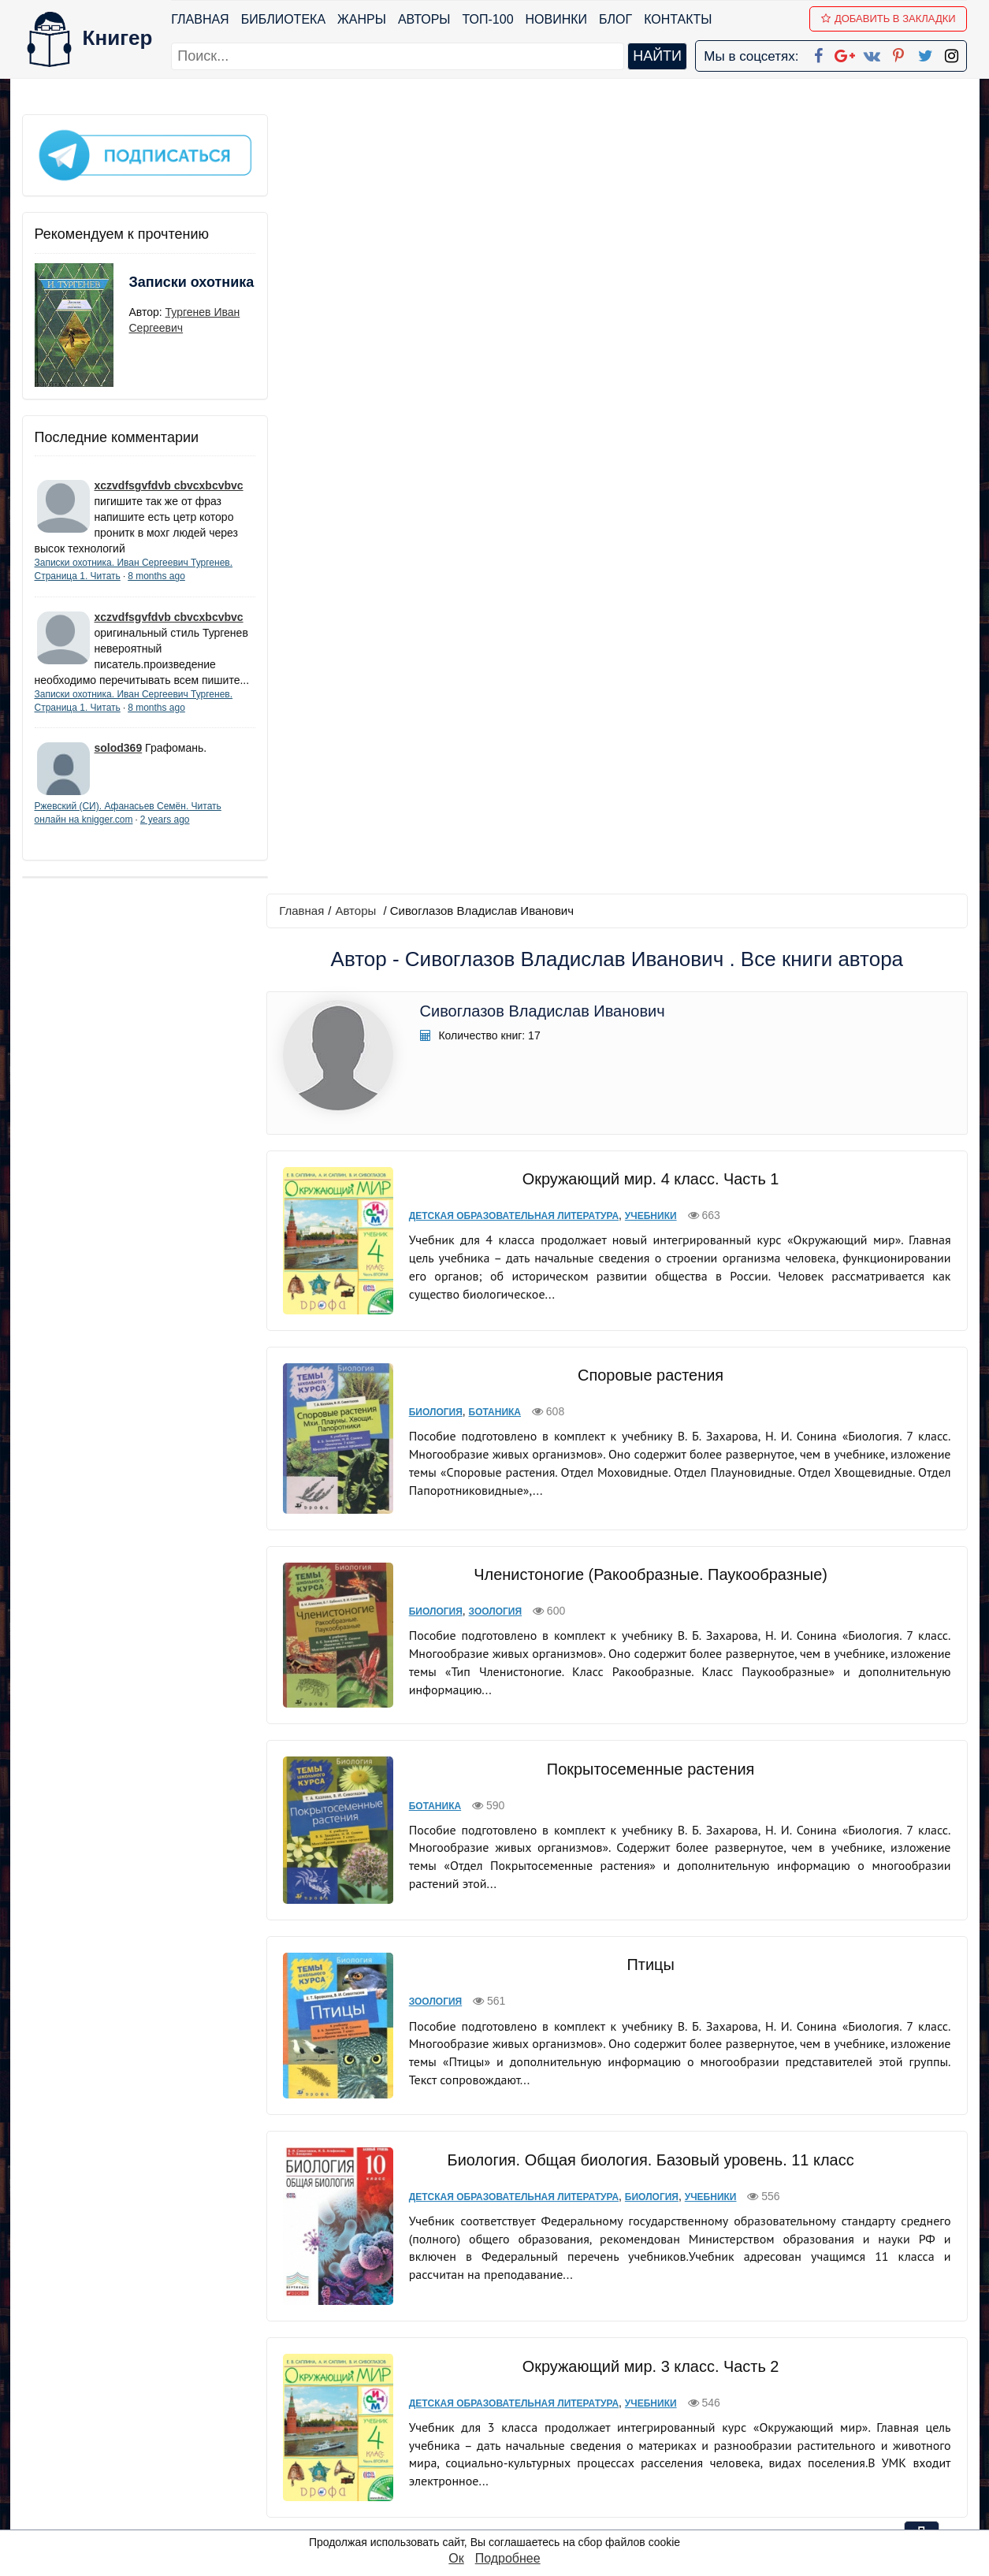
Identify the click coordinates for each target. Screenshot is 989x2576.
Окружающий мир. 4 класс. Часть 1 (648, 399)
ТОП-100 (488, 19)
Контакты (678, 19)
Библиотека (283, 19)
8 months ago (156, 573)
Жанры (361, 19)
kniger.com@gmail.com (815, 2373)
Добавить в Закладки (888, 18)
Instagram (516, 2496)
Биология (432, 622)
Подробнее (508, 2558)
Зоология (491, 810)
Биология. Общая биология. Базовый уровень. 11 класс (648, 1329)
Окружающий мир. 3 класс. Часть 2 (648, 1527)
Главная (200, 19)
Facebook (514, 2373)
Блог (615, 19)
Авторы (424, 19)
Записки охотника (160, 289)
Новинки (557, 19)
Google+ (515, 2393)
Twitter (507, 2475)
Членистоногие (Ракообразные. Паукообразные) (647, 773)
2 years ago (165, 832)
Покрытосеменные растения (648, 959)
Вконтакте (519, 2434)
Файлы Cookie (753, 2414)
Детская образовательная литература (510, 436)
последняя (676, 2264)
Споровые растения (648, 585)
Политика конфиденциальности (805, 2393)
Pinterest (512, 2455)
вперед (609, 2264)
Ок (455, 2558)
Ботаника (490, 622)
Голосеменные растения (648, 1712)
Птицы (648, 1145)
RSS (501, 2516)
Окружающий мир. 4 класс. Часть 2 (648, 1897)
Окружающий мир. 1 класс (648, 2083)
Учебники (647, 436)
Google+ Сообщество (553, 2414)
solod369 (119, 761)
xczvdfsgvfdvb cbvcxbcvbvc (169, 483)
